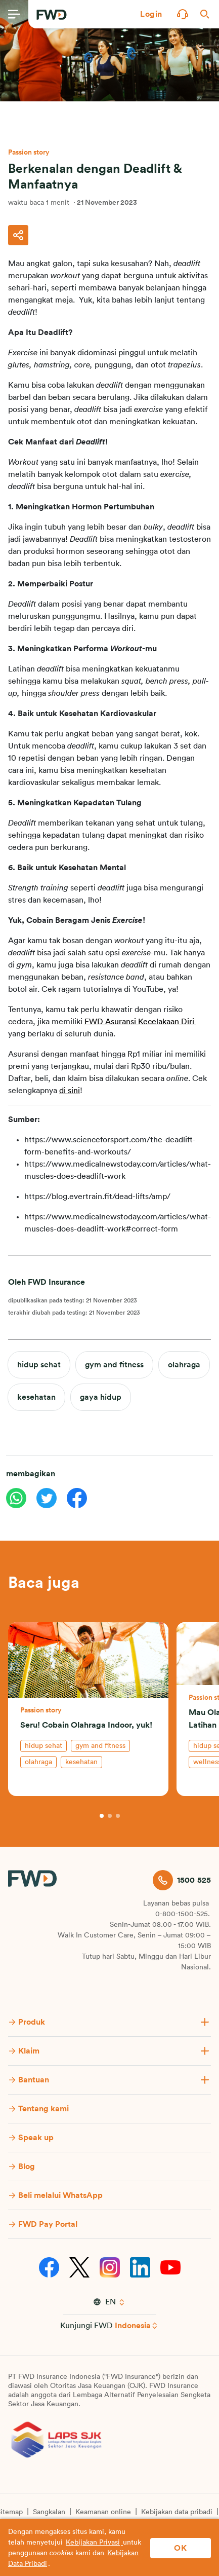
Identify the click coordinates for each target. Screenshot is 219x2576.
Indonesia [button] (133, 2326)
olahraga (184, 1365)
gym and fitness (114, 1365)
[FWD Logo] (51, 15)
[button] (151, 14)
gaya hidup (100, 1397)
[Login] (151, 14)
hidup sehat (39, 1365)
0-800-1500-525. (182, 1914)
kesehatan (36, 1397)
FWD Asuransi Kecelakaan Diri (140, 1022)
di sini (69, 1091)
